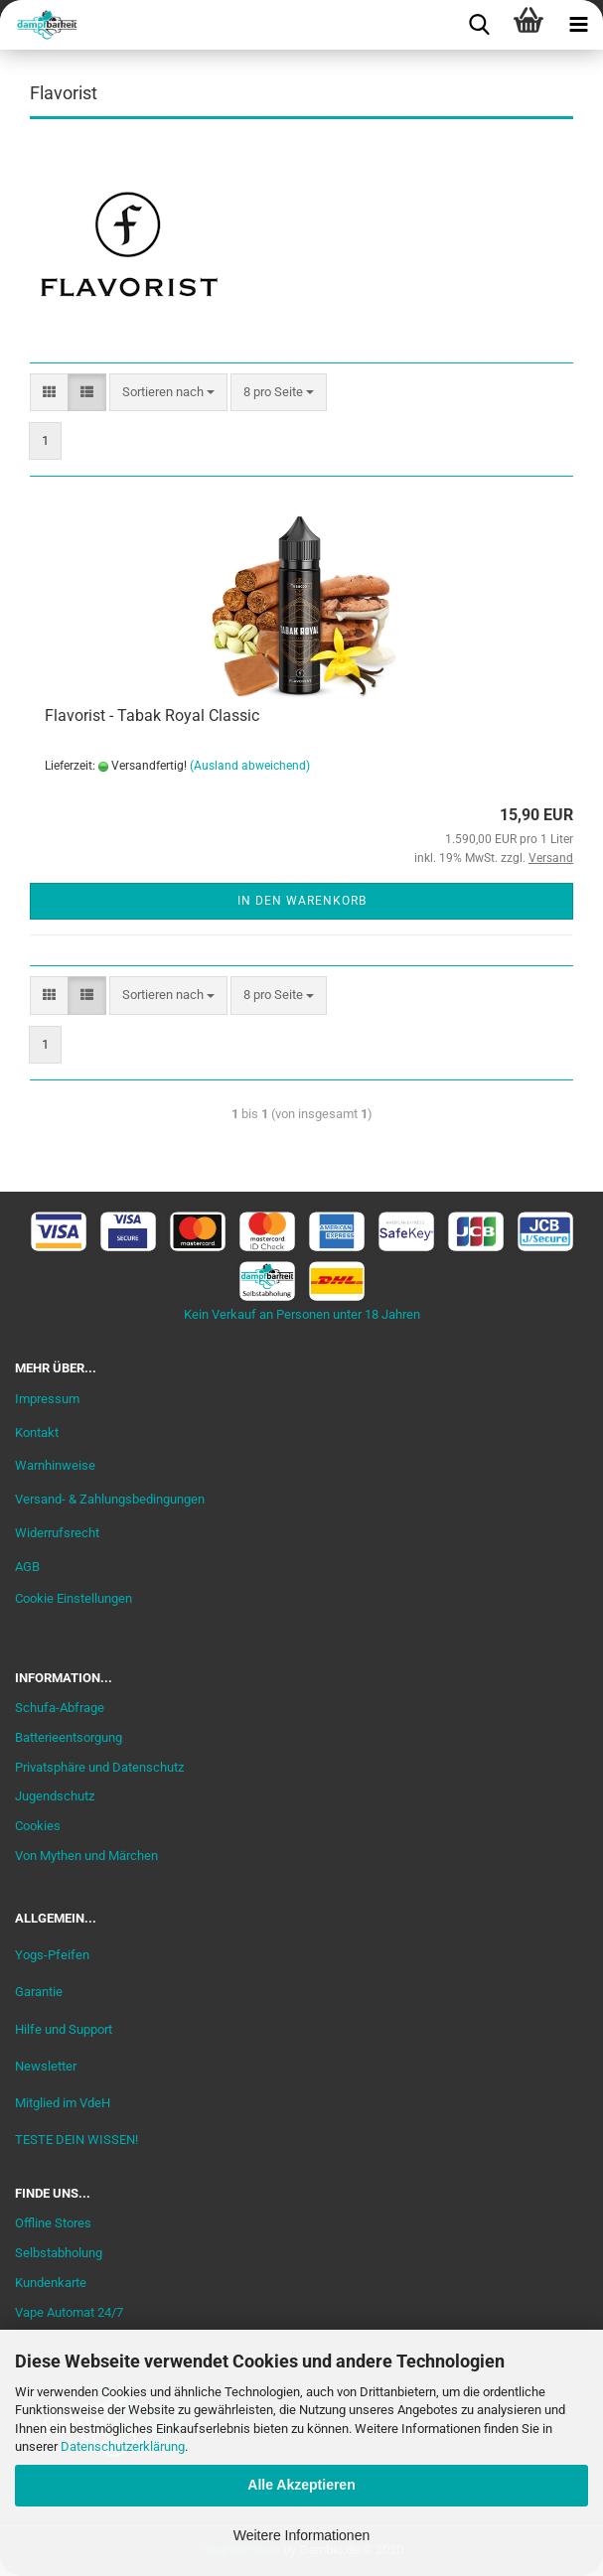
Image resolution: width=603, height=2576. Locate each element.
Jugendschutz (54, 1796)
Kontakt (37, 1432)
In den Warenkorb (302, 901)
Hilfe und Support (63, 2029)
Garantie (39, 1991)
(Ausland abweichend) (250, 766)
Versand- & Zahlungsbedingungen (110, 1499)
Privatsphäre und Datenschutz (99, 1767)
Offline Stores (53, 2223)
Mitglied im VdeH (62, 2102)
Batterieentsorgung (68, 1737)
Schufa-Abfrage (59, 1707)
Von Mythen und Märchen (86, 1855)
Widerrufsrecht (57, 1532)
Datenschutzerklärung (123, 2446)
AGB (27, 1566)
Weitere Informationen (301, 2535)
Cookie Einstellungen (73, 1598)
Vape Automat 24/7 (69, 2312)
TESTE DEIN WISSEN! (76, 2139)
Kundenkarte (50, 2282)
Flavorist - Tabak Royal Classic (152, 715)
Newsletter (45, 2066)
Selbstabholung (58, 2252)
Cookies (38, 1825)
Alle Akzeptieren (301, 2485)
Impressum (47, 1398)
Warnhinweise (55, 1465)
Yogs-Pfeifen (52, 1954)
